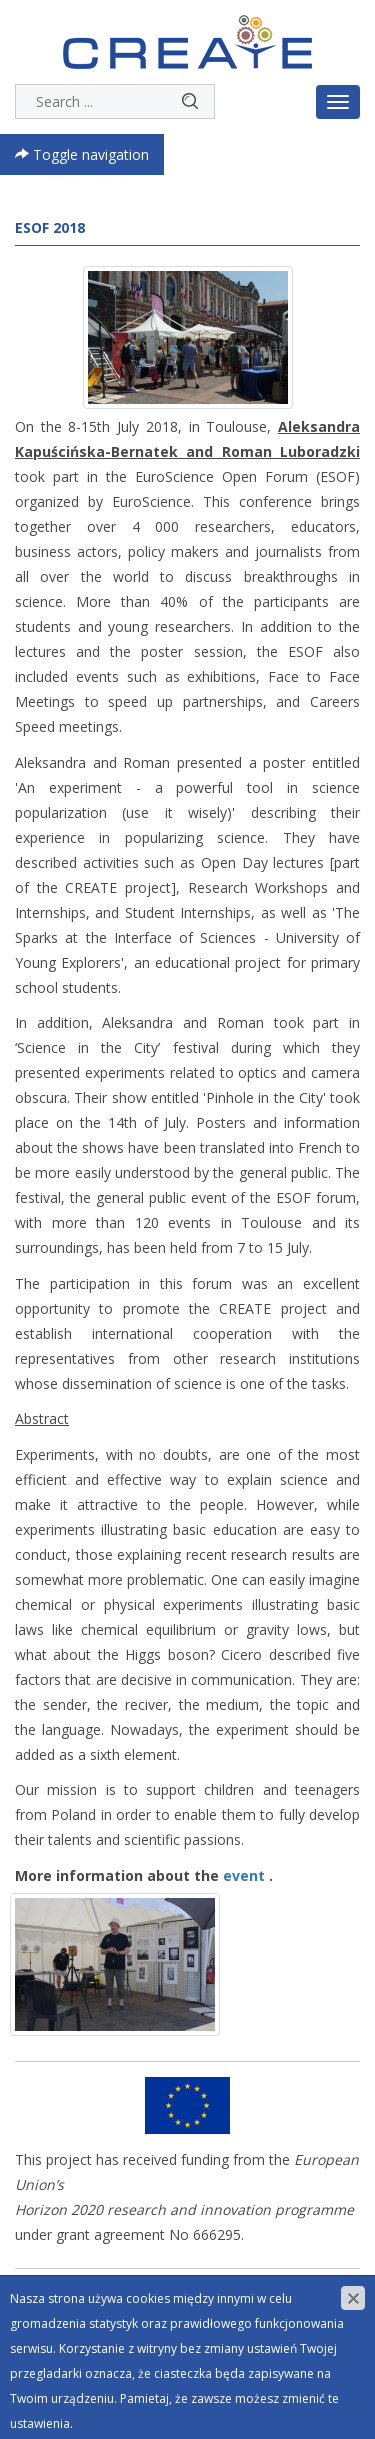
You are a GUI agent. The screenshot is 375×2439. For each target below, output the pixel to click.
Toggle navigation (82, 154)
